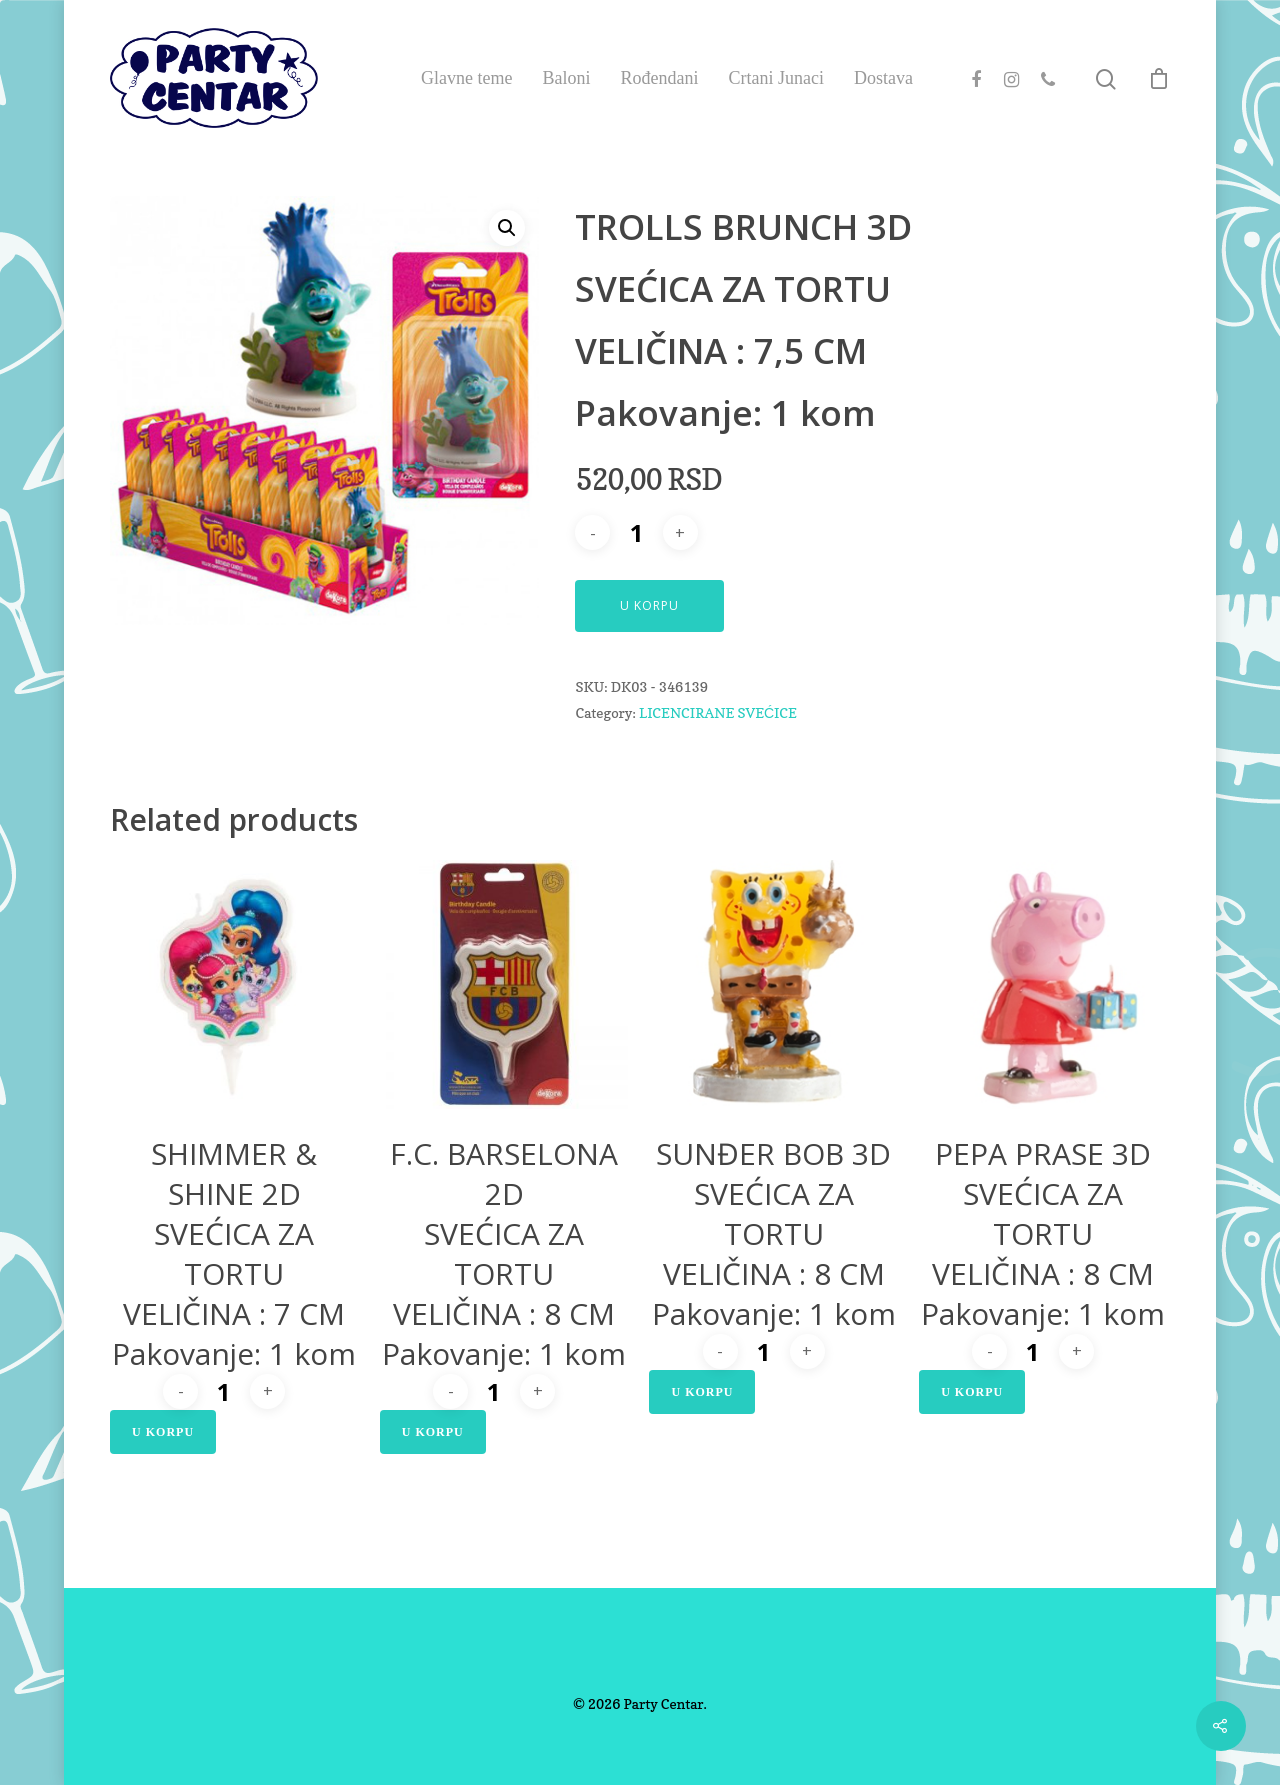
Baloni (566, 78)
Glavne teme (466, 78)
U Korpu (649, 605)
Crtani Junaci (775, 78)
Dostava (883, 78)
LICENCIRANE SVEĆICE (718, 712)
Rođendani (659, 78)
